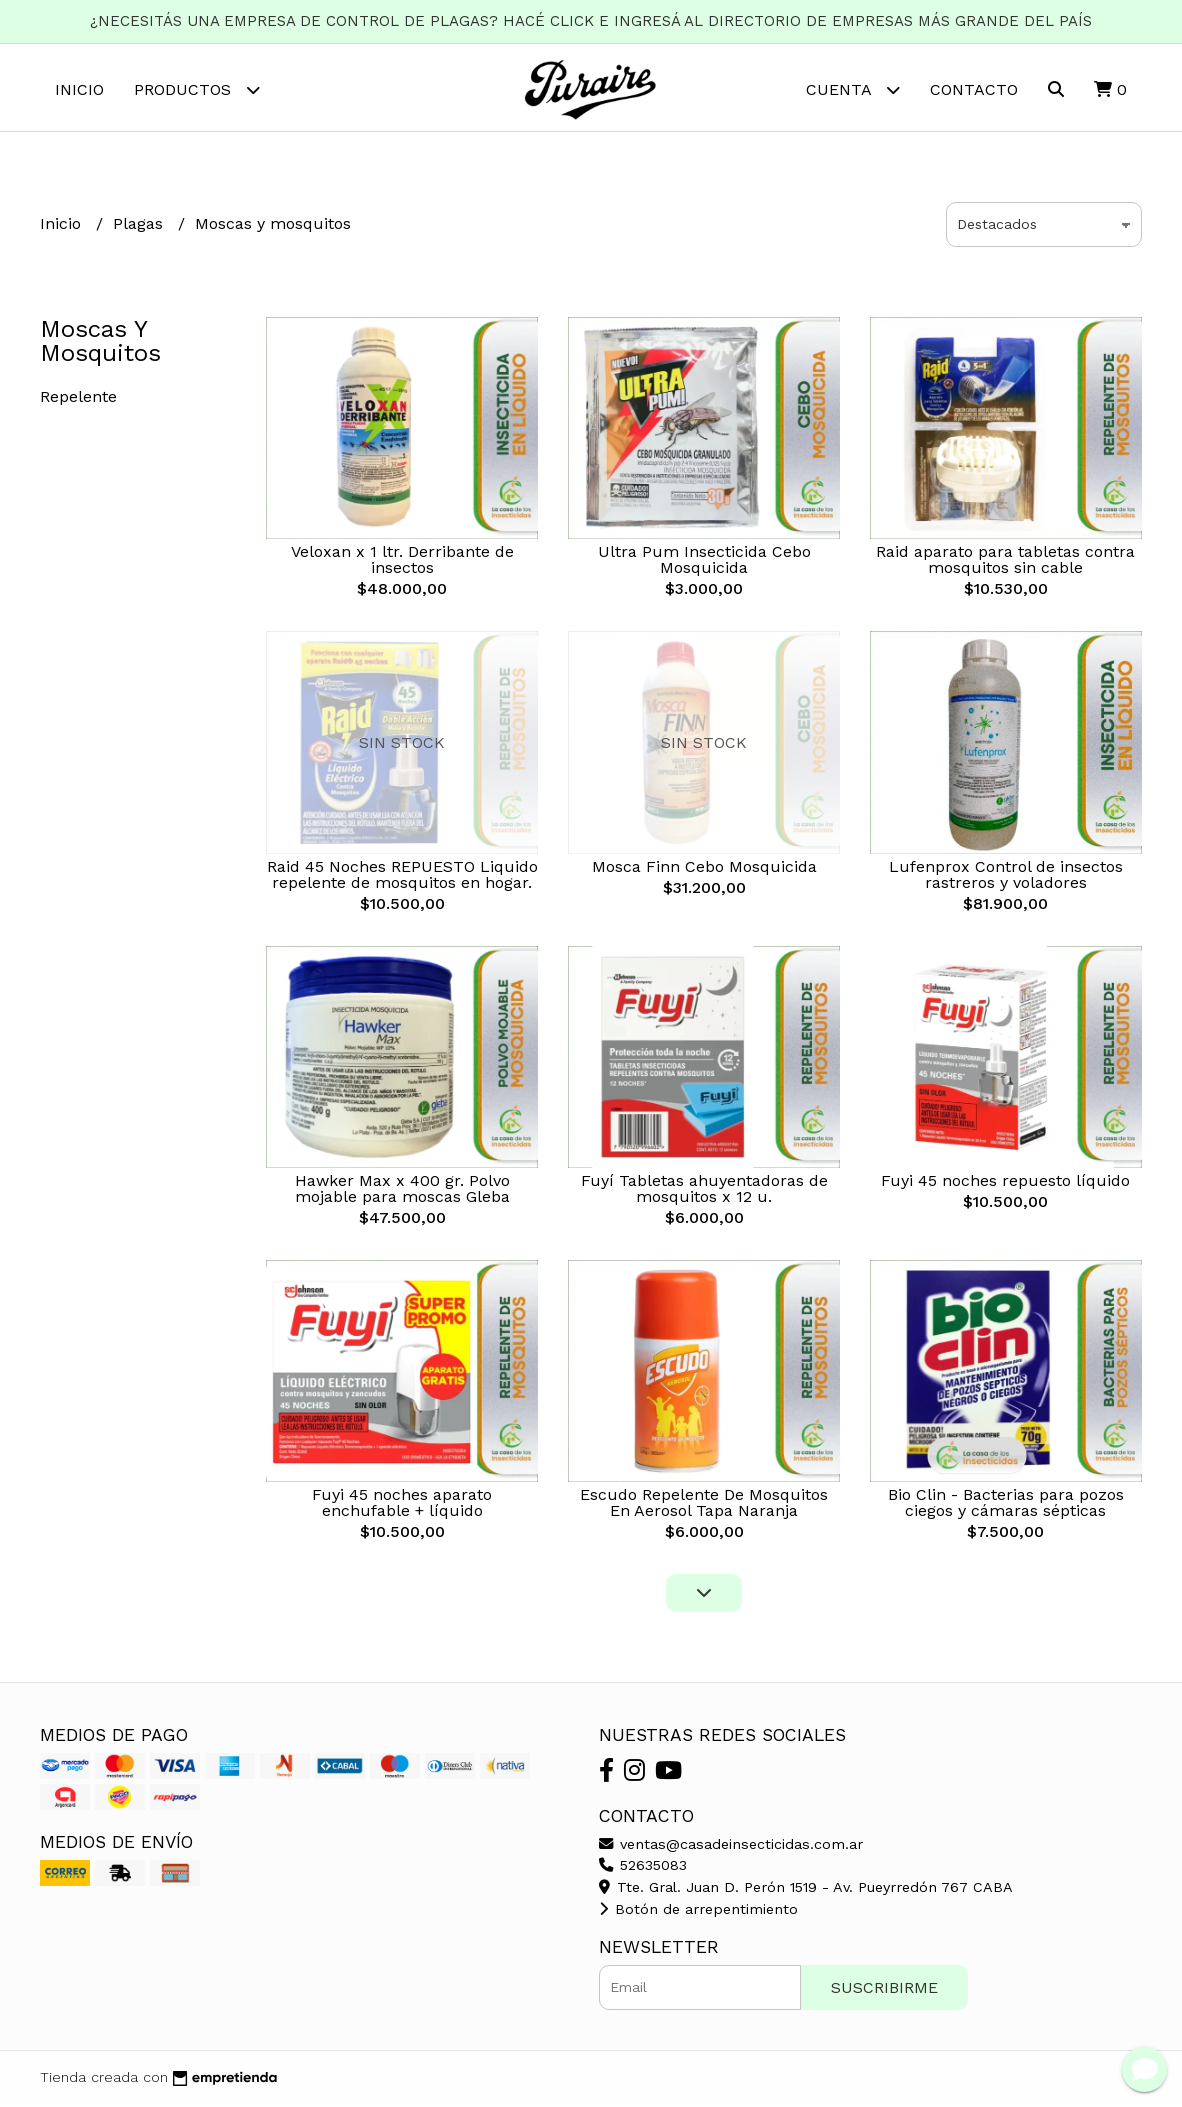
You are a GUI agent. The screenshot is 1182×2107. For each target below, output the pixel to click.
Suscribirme (884, 1989)
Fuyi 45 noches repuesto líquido (1005, 1183)
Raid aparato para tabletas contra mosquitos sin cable (1005, 562)
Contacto (974, 89)
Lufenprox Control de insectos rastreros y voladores (1006, 876)
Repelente (78, 399)
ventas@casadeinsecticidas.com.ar (731, 1846)
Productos (197, 89)
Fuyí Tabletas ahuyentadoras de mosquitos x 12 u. (704, 1191)
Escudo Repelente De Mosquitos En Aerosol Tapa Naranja (704, 1505)
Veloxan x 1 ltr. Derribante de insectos (402, 562)
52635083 (643, 1868)
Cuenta (853, 89)
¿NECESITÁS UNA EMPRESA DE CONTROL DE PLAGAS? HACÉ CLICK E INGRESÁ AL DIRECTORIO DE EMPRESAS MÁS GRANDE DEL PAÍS (591, 21)
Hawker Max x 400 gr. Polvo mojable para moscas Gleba (402, 1191)
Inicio (79, 89)
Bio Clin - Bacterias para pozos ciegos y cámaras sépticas (1006, 1505)
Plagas (140, 226)
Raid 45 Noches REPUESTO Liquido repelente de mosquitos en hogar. (402, 876)
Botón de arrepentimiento (698, 1911)
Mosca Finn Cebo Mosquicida (704, 868)
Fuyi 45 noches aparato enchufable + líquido (402, 1505)
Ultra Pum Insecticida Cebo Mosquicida (704, 562)
